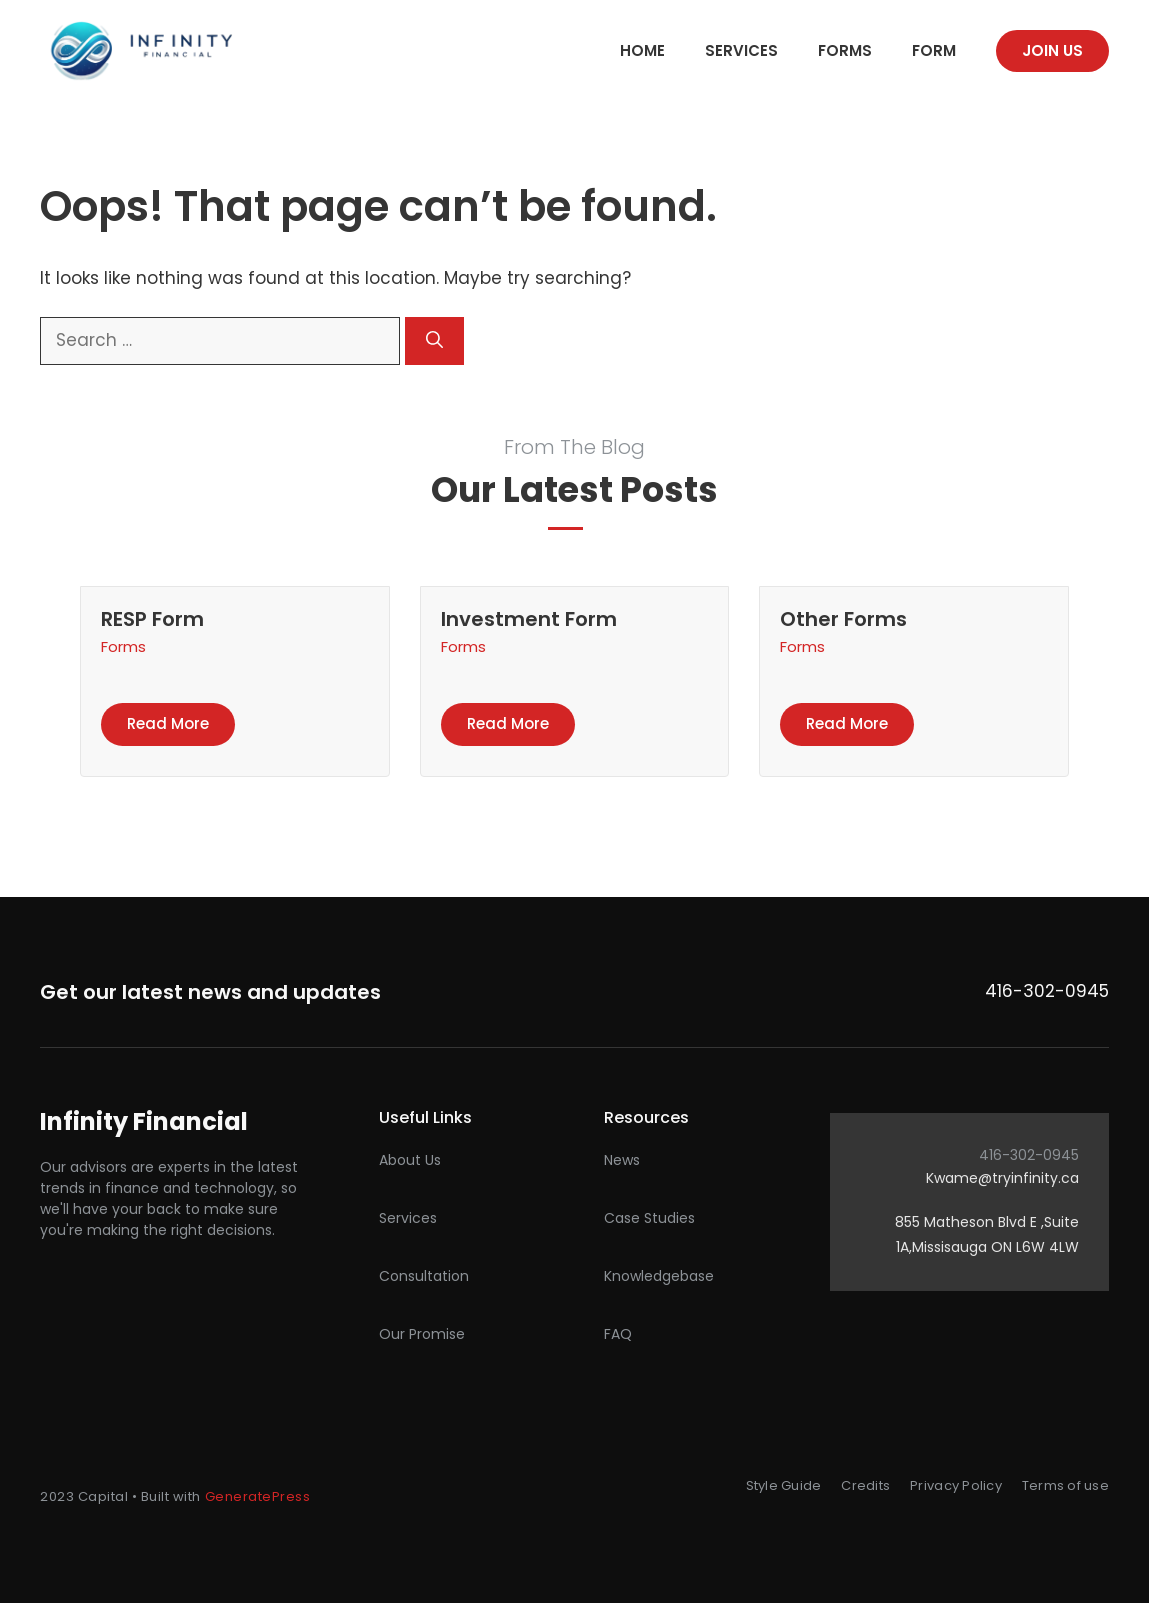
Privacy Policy (956, 1485)
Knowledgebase (659, 1276)
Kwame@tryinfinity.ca (1002, 1178)
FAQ (618, 1334)
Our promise (422, 1334)
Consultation (424, 1276)
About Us (410, 1160)
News (622, 1160)
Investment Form (529, 619)
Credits (865, 1485)
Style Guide (784, 1485)
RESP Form (152, 619)
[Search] (434, 341)
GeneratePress (258, 1496)
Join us (1052, 50)
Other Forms (843, 619)
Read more (168, 723)
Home (642, 50)
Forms (845, 50)
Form (934, 50)
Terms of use (1065, 1485)
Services (741, 50)
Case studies (649, 1218)
